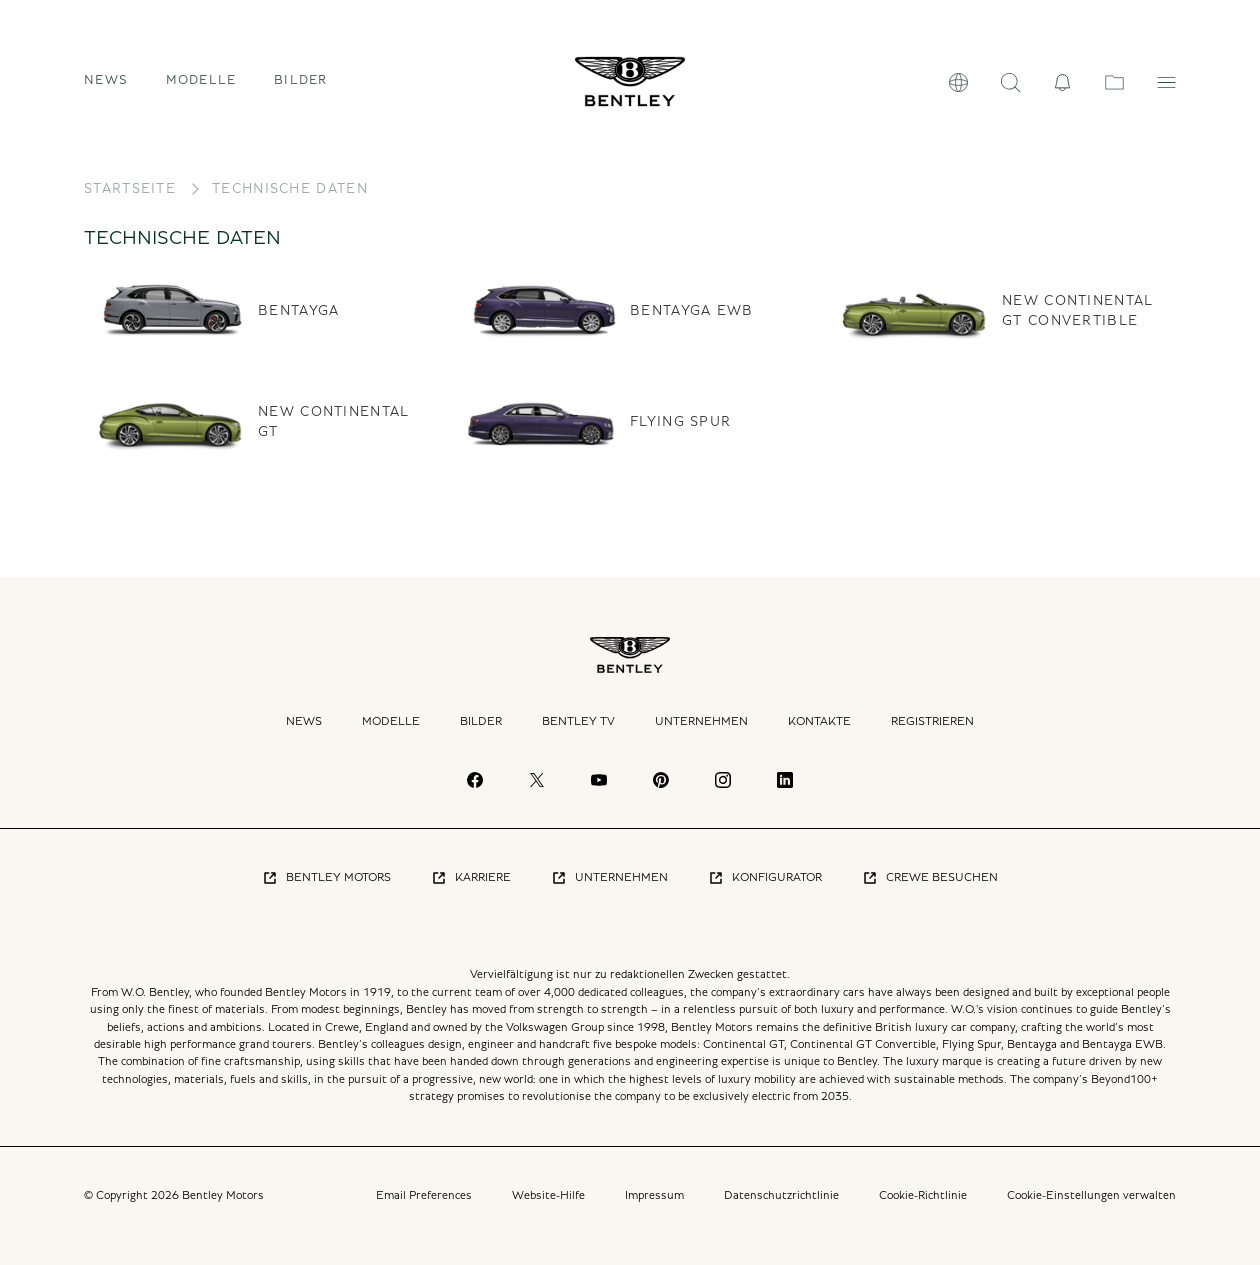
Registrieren (932, 721)
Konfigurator (765, 878)
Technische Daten (290, 189)
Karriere (471, 878)
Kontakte (819, 721)
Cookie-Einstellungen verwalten (1091, 1195)
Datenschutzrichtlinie (781, 1195)
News (106, 80)
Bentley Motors (326, 878)
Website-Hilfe (548, 1195)
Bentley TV (578, 721)
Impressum (654, 1195)
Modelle (391, 721)
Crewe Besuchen (930, 878)
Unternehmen (701, 721)
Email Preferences (424, 1195)
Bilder (301, 80)
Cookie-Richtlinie (923, 1195)
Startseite (130, 189)
